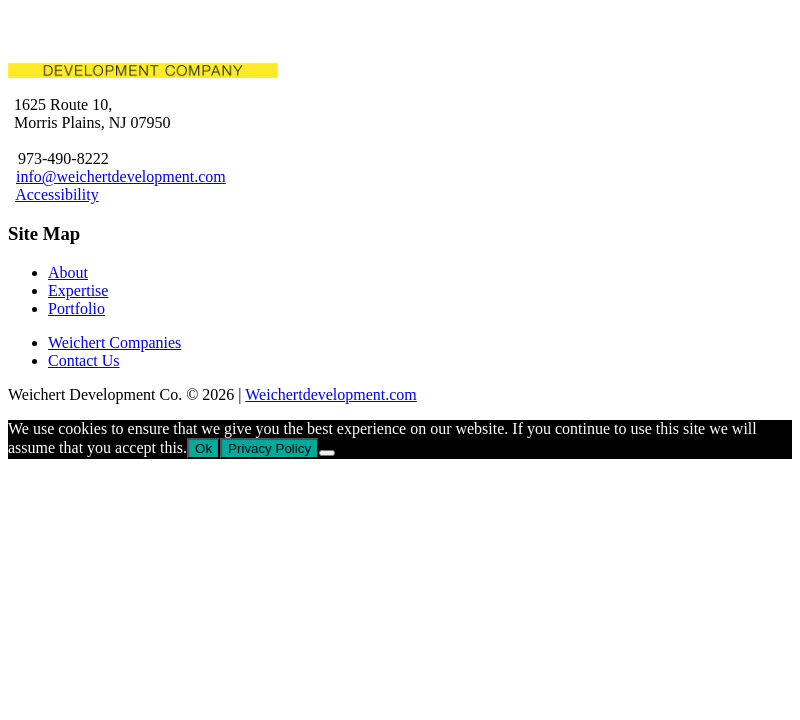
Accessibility (57, 194)
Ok (203, 448)
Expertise (78, 290)
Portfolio (76, 308)
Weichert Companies (114, 342)
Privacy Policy (269, 448)
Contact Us (84, 360)
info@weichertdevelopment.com (121, 176)
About (68, 272)
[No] (327, 453)
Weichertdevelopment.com (331, 394)
